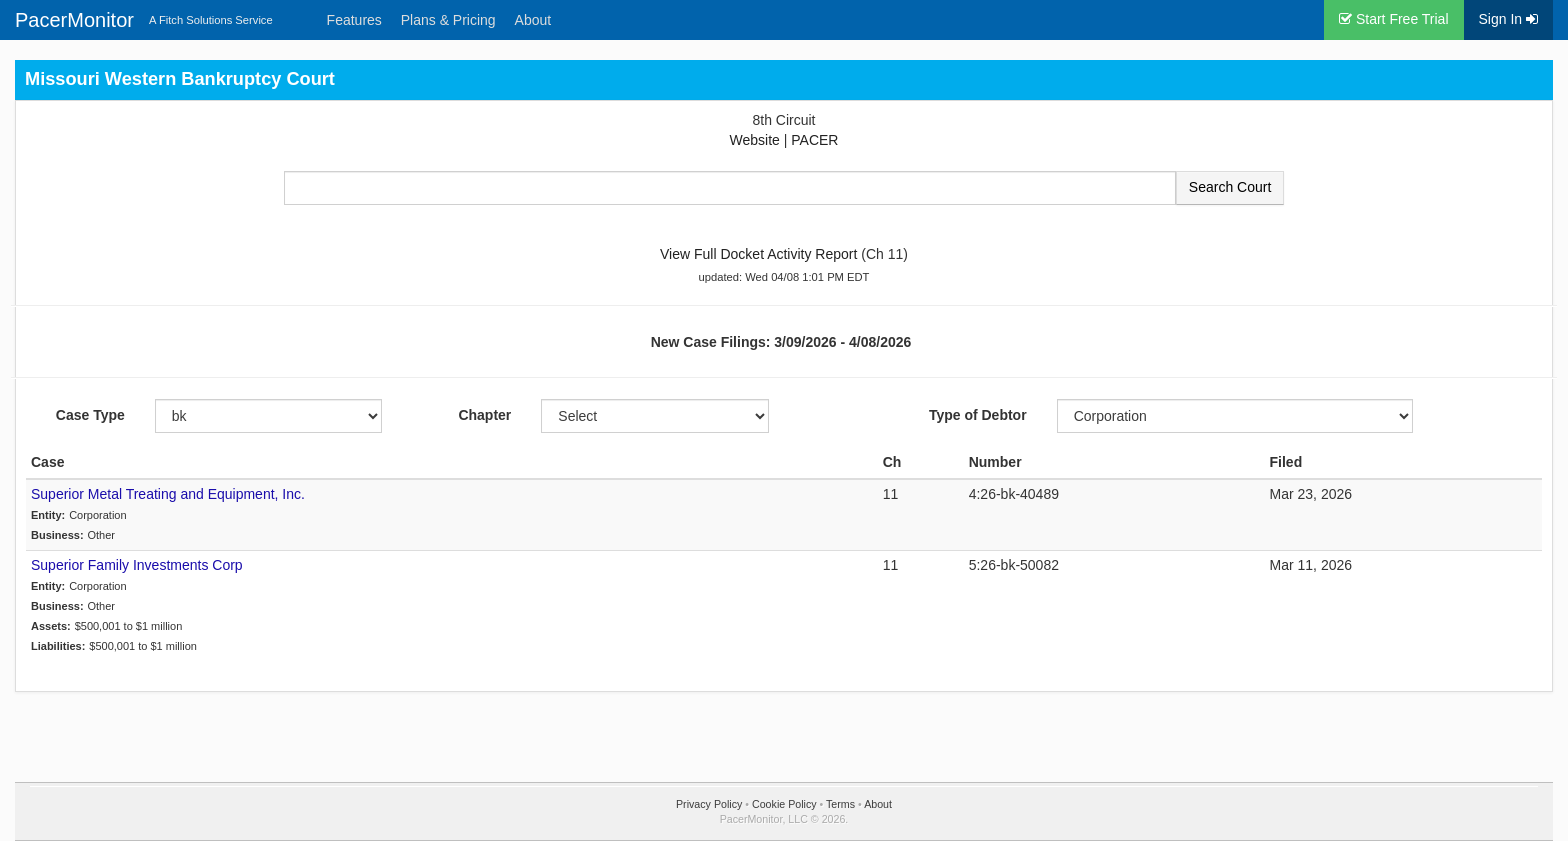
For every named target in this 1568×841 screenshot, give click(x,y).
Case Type (90, 415)
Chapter (484, 415)
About (533, 20)
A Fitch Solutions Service (211, 20)
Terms (840, 804)
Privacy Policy (709, 804)
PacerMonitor (74, 20)
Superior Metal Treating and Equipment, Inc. (168, 494)
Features (354, 20)
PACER (814, 140)
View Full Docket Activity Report (758, 254)
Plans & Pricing (448, 20)
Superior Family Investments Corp (137, 565)
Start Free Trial (1393, 19)
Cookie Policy (784, 804)
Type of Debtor (978, 415)
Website (755, 140)
